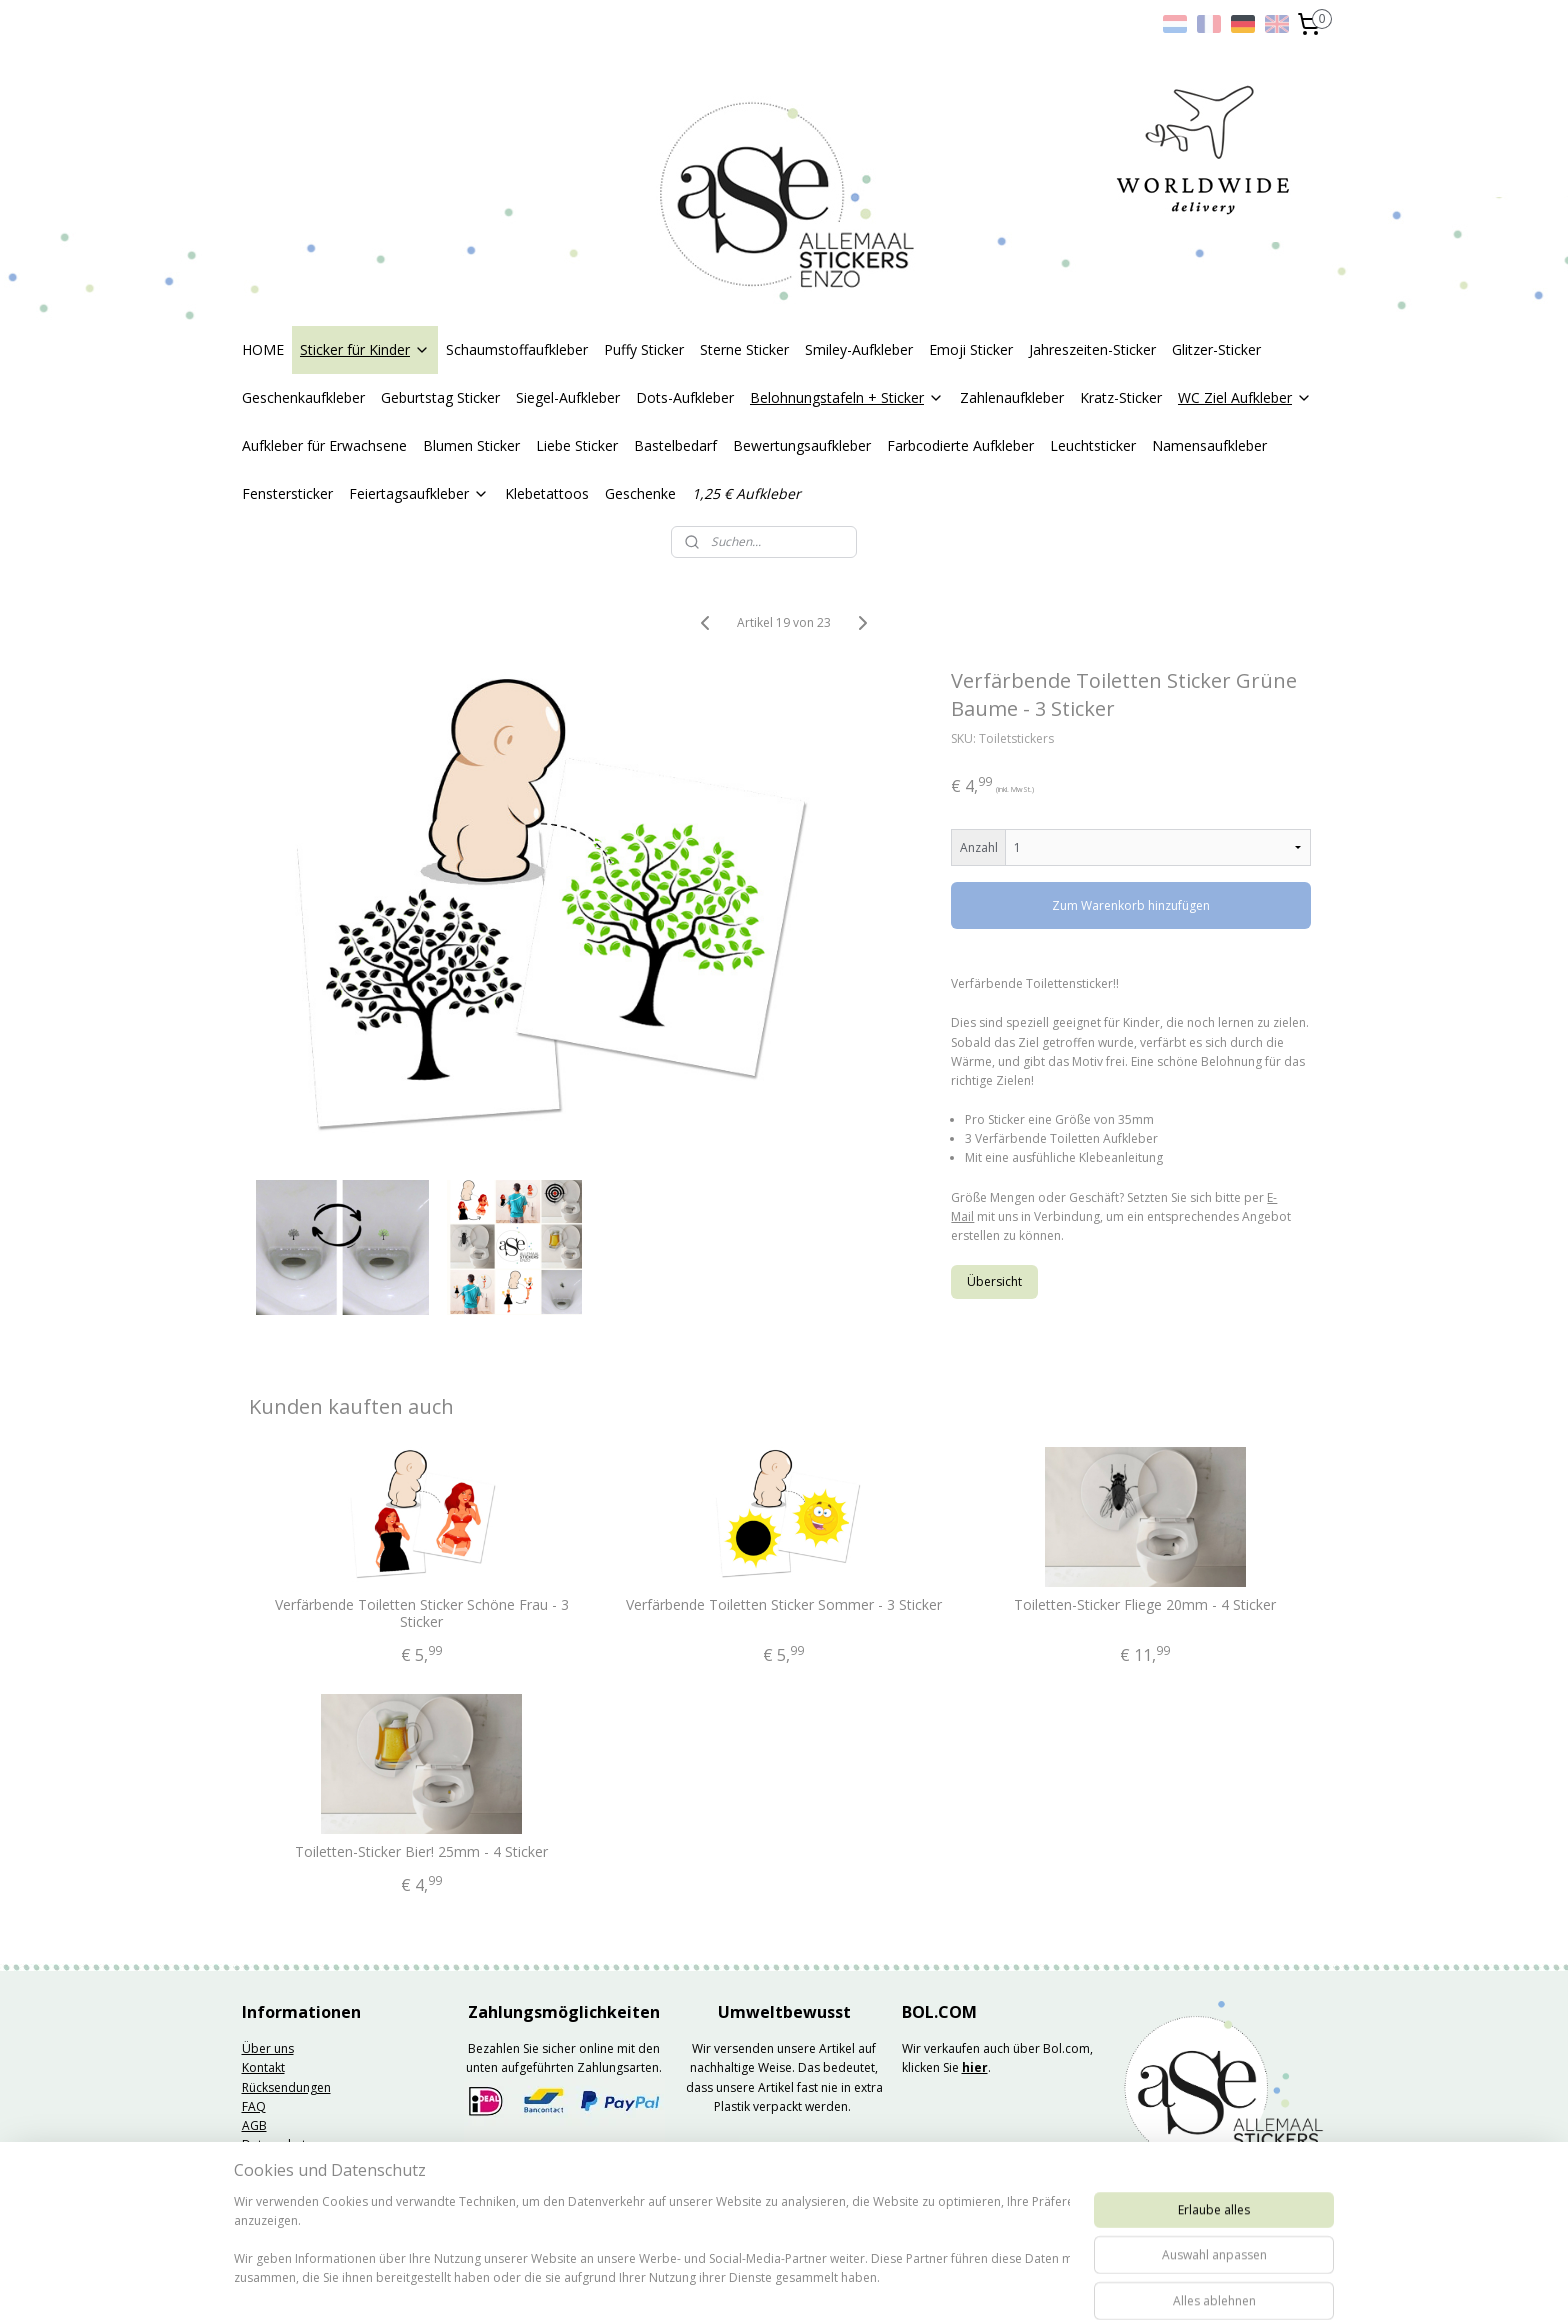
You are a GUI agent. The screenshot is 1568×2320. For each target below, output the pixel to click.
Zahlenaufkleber (1012, 397)
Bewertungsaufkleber (802, 445)
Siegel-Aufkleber (568, 397)
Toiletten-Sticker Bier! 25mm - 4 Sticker (422, 1852)
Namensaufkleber (1209, 445)
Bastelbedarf (675, 445)
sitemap (725, 2283)
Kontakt (263, 2067)
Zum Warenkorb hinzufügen (1132, 905)
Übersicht (995, 1281)
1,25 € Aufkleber (746, 493)
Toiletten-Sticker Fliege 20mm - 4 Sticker (1146, 1605)
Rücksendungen (286, 2087)
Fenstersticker (287, 493)
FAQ (254, 2106)
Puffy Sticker (644, 349)
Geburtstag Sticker (440, 397)
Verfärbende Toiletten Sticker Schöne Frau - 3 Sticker (422, 1614)
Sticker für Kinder (365, 349)
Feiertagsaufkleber (419, 493)
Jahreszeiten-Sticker (1092, 349)
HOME (263, 349)
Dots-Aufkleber (685, 397)
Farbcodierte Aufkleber (960, 445)
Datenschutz (277, 2144)
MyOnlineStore (1023, 2283)
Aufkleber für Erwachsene (324, 445)
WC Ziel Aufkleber (1245, 397)
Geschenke (640, 493)
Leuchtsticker (1093, 445)
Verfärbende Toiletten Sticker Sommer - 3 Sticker (784, 1605)
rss (767, 2283)
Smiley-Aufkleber (859, 349)
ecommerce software (846, 2283)
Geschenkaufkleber (303, 397)
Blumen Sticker (471, 445)
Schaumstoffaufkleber (517, 349)
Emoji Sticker (971, 349)
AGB (254, 2125)
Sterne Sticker (744, 349)
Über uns (268, 2048)
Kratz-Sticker (1121, 397)
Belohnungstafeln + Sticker (847, 397)
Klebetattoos (547, 493)
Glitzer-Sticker (1216, 349)
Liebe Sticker (577, 445)
